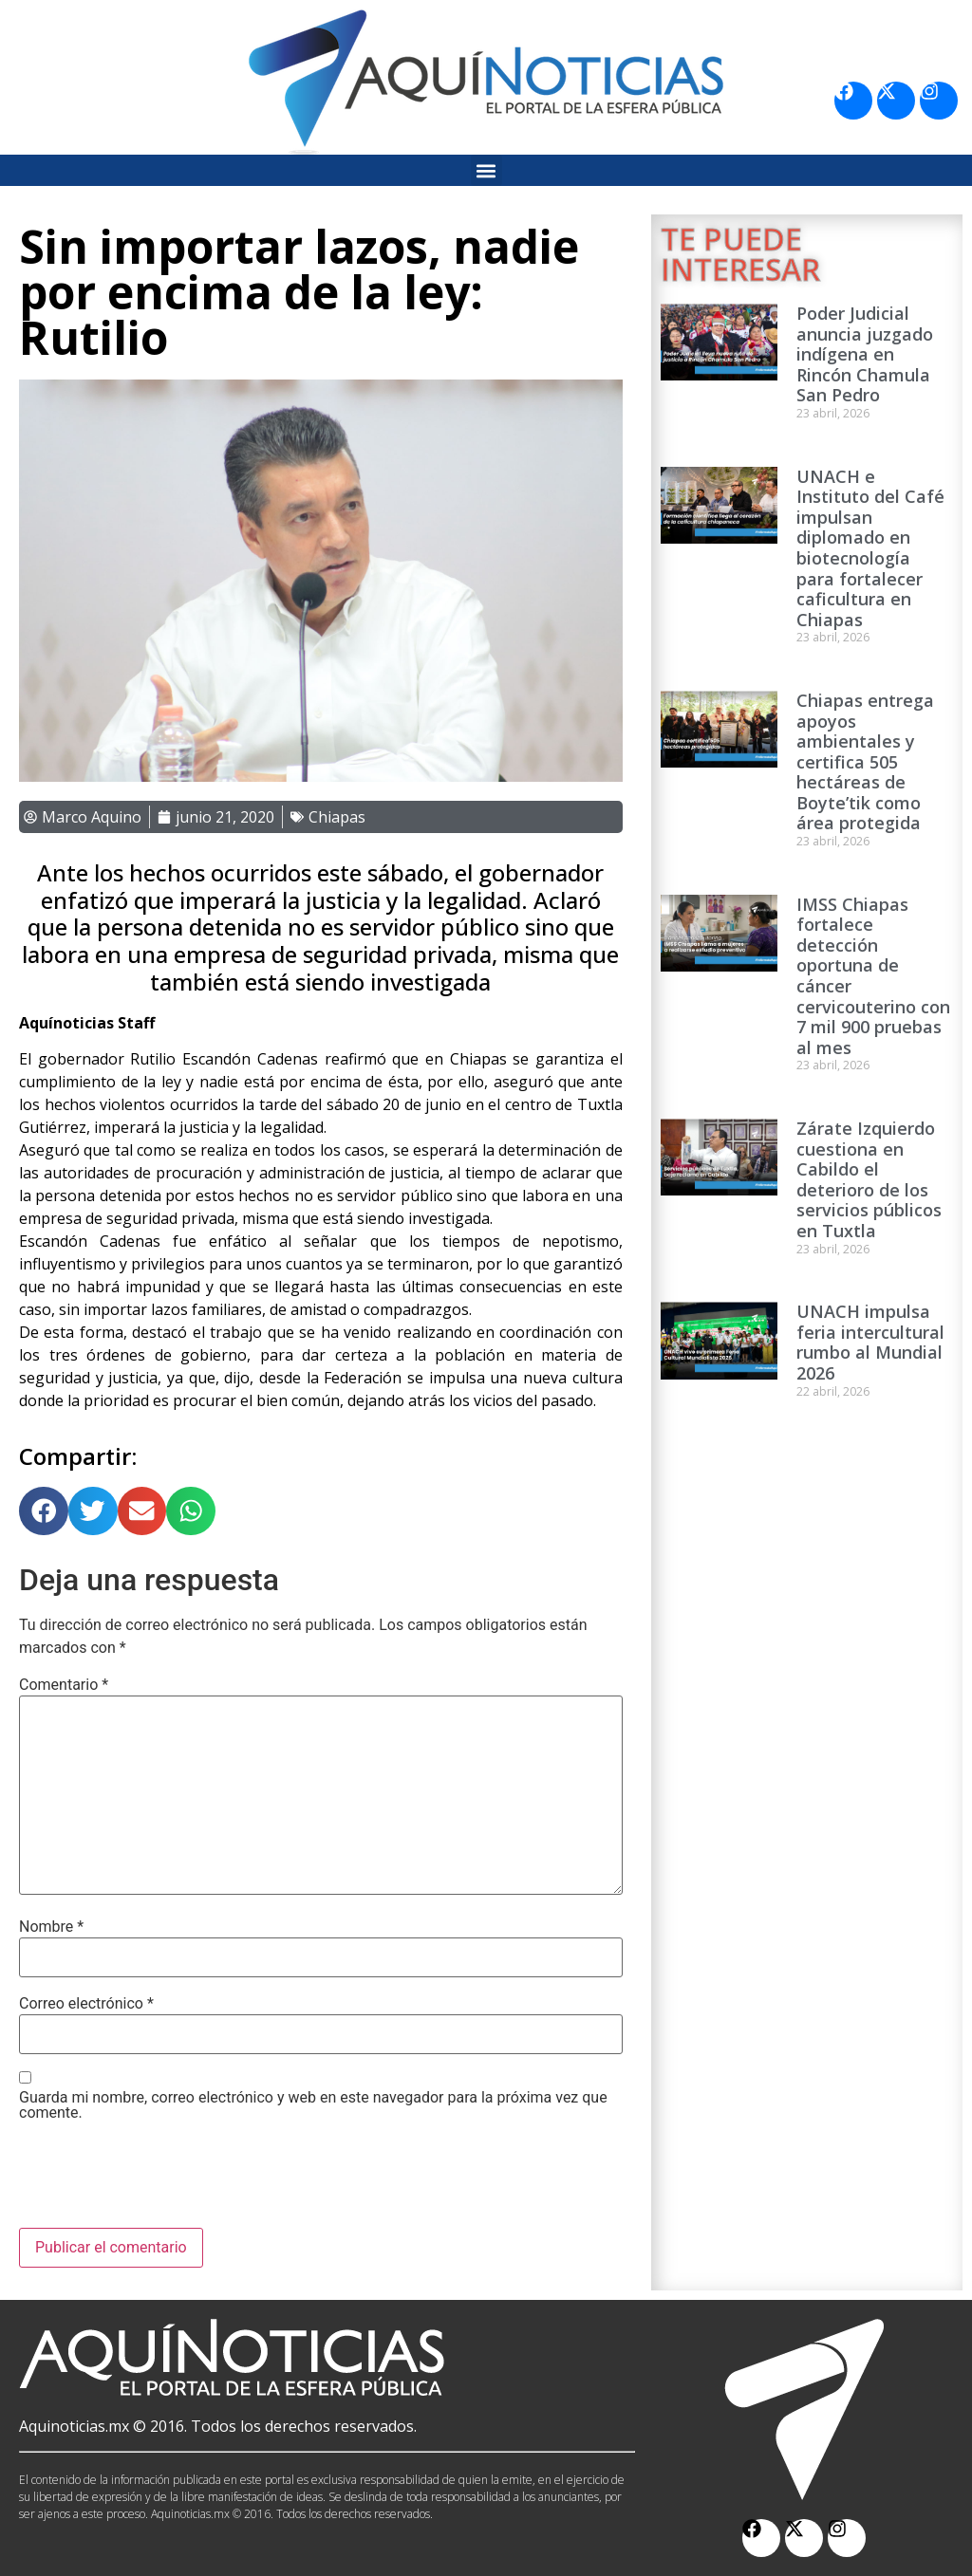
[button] (486, 170)
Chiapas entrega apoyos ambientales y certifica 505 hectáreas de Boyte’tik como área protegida (865, 762)
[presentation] (163, 2181)
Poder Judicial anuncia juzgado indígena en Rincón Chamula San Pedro (864, 354)
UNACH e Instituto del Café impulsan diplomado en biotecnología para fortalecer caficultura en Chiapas (870, 548)
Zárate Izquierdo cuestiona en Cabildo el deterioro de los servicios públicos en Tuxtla (869, 1179)
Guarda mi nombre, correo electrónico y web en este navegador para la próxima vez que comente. (313, 2105)
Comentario (63, 1685)
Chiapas (336, 816)
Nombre (51, 1927)
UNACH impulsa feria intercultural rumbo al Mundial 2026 (870, 1342)
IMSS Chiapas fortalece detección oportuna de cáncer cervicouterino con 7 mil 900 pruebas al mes (873, 976)
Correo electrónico (86, 2003)
